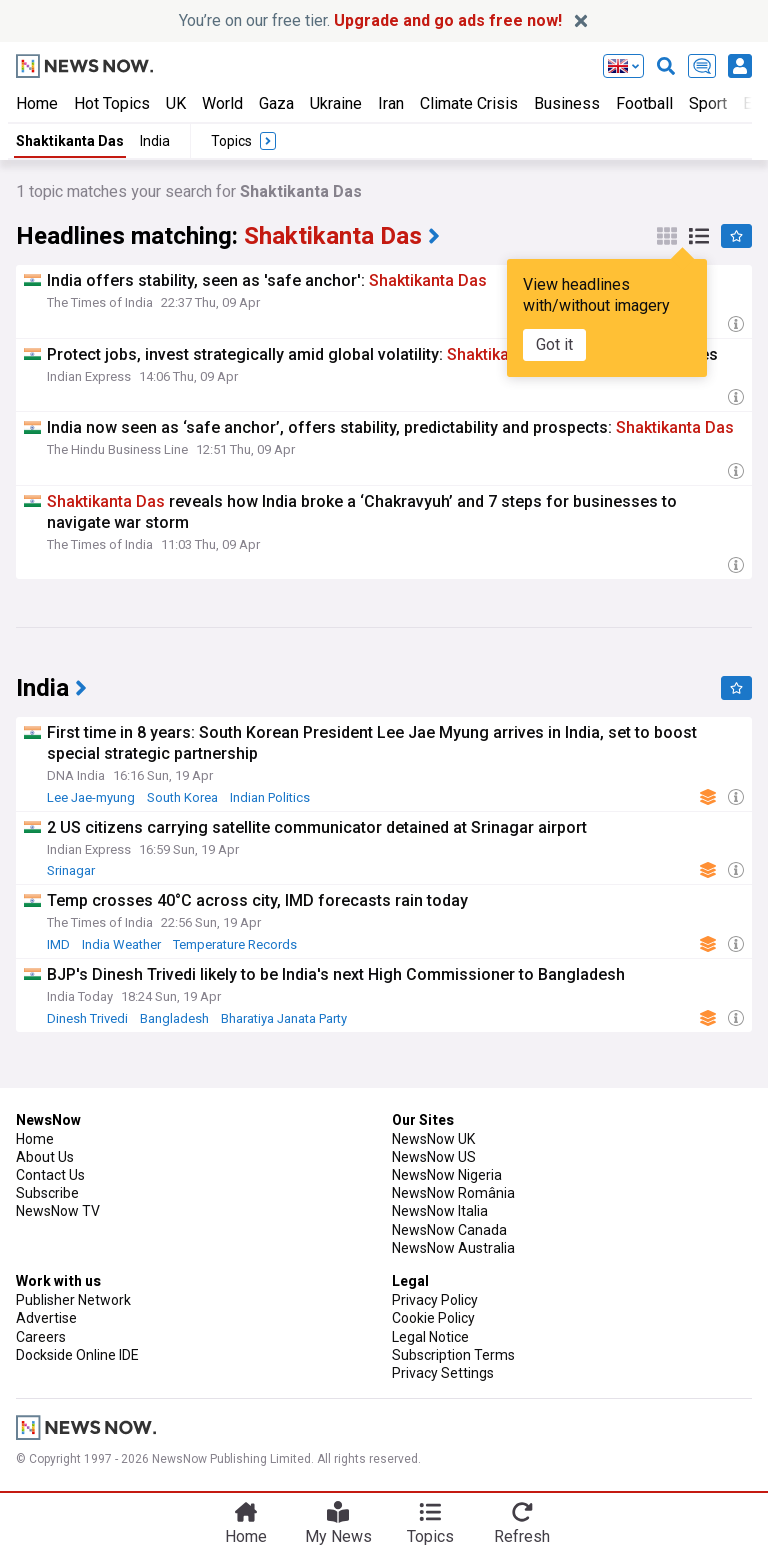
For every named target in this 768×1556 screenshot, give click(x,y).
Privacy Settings (443, 1373)
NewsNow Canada (449, 1230)
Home (37, 103)
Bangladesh (174, 1018)
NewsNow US (434, 1157)
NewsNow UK (433, 1139)
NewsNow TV (58, 1211)
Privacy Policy (435, 1300)
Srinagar (71, 870)
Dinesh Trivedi (87, 1018)
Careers (41, 1337)
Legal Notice (430, 1337)
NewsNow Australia (453, 1248)
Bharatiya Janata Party (284, 1018)
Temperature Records (235, 944)
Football (644, 103)
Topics (430, 1536)
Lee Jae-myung (91, 797)
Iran (391, 103)
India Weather (121, 944)
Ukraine (336, 103)
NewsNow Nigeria (447, 1175)
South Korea (182, 797)
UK (176, 103)
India (155, 141)
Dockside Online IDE (77, 1355)
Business (567, 103)
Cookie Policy (433, 1318)
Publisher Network (73, 1300)
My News (338, 1536)
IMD (58, 944)
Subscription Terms (453, 1355)
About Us (45, 1157)
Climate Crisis (469, 103)
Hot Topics (112, 103)
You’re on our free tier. (370, 20)
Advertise (46, 1318)
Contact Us (50, 1175)
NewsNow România (453, 1193)
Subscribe (47, 1193)
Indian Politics (270, 797)
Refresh (522, 1536)
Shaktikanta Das (70, 141)
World (222, 103)
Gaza (276, 103)
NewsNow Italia (440, 1211)
